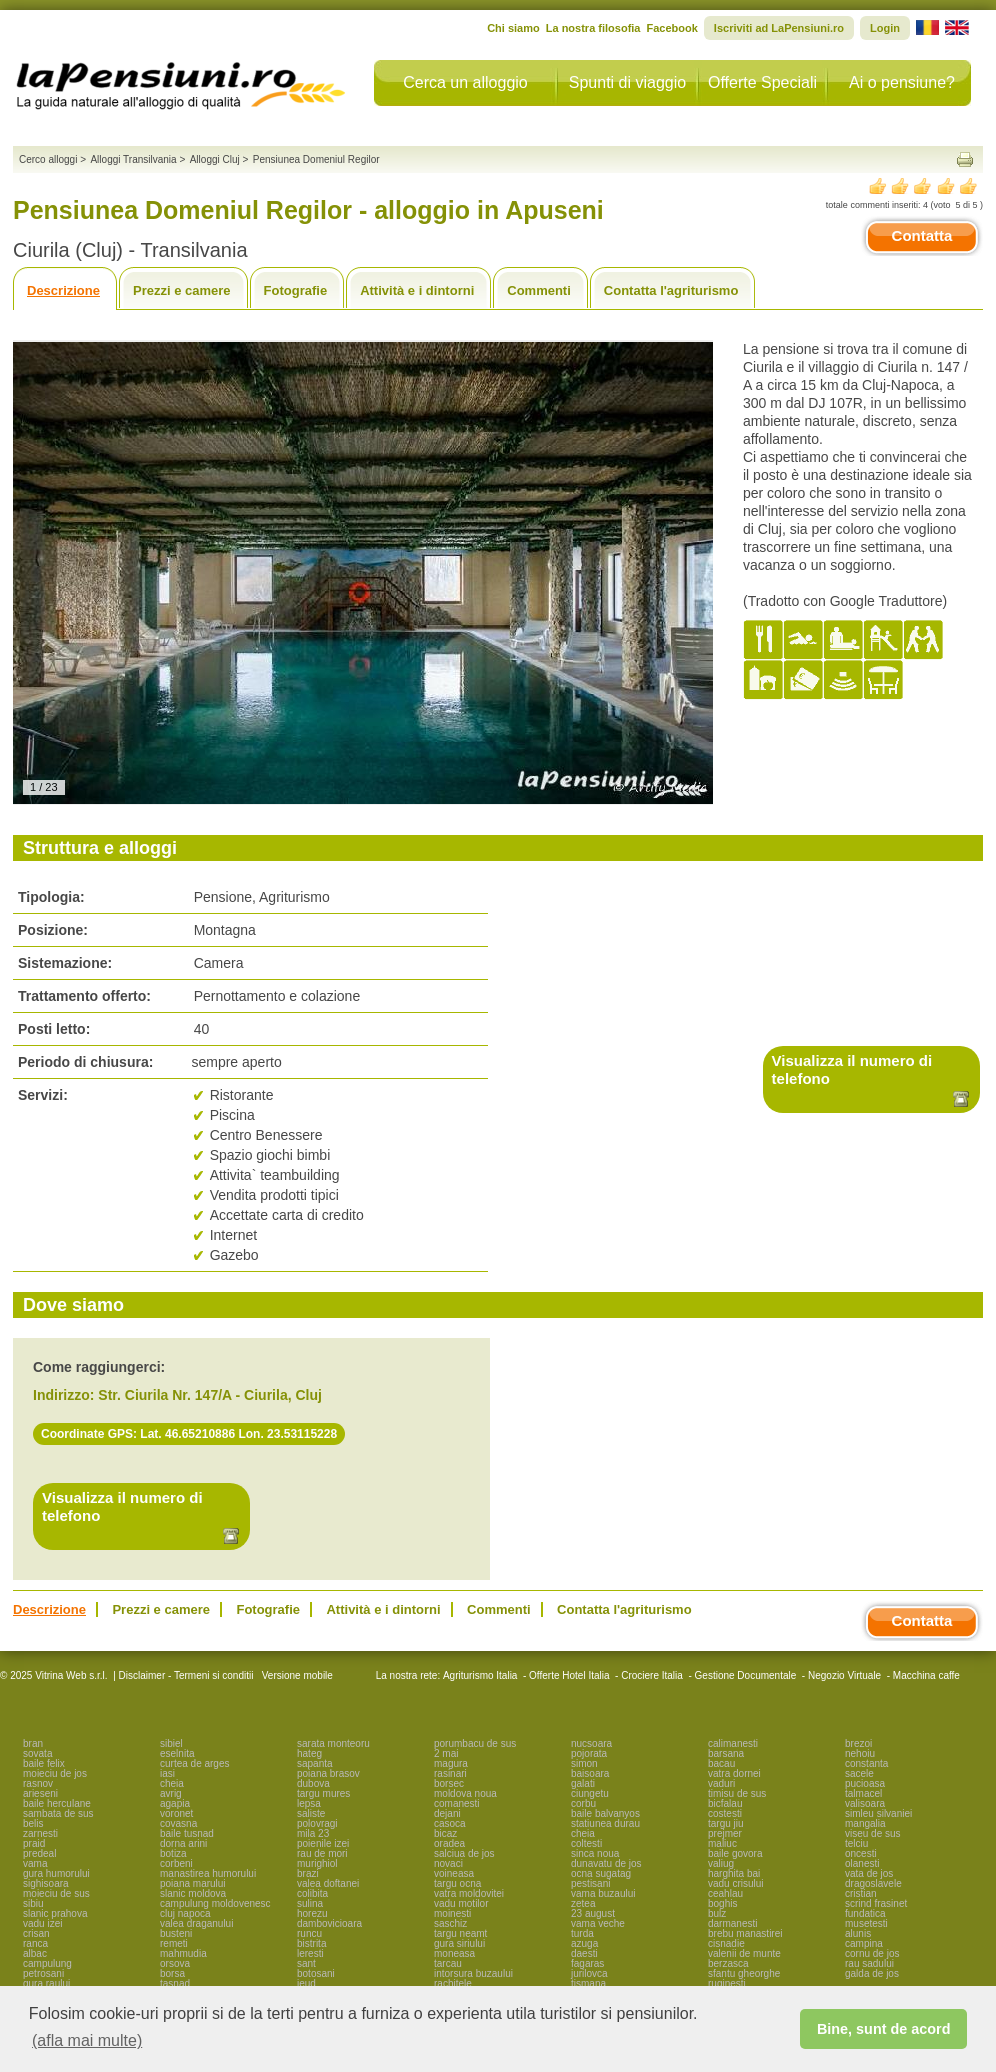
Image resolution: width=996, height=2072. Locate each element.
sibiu (33, 1903)
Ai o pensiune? (902, 82)
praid (34, 1843)
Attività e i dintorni (417, 290)
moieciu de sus (56, 1893)
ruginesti (727, 1983)
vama (35, 1863)
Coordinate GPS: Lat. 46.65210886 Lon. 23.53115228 (189, 1434)
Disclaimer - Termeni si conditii (186, 1675)
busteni (176, 1933)
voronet (176, 1813)
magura (451, 1763)
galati (583, 1783)
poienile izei (323, 1843)
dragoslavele (873, 1883)
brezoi (858, 1743)
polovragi (317, 1823)
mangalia (865, 1823)
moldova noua (465, 1793)
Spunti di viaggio (627, 82)
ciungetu (590, 1793)
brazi (308, 1873)
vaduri (721, 1783)
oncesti (861, 1853)
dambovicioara (329, 1923)
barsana (726, 1753)
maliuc (722, 1843)
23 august (593, 1913)
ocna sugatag (601, 1873)
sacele (859, 1773)
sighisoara (46, 1883)
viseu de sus (873, 1833)
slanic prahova (55, 1913)
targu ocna (457, 1883)
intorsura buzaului (473, 1973)
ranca (35, 1943)
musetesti (866, 1923)
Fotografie (296, 290)
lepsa (309, 1803)
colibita (312, 1893)
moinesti (452, 1913)
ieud (306, 1983)
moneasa (454, 1953)
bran (33, 1743)
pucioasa (865, 1783)
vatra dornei (734, 1773)
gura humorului (56, 1873)
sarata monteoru (333, 1743)
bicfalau (725, 1803)
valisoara (865, 1803)
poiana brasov (328, 1773)
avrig (171, 1793)
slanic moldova (193, 1893)
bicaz (445, 1833)
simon (584, 1763)
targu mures (323, 1793)
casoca (450, 1823)
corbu (583, 1803)
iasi (167, 1773)
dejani (447, 1813)
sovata (37, 1753)
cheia (172, 1783)
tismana (588, 1983)
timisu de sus (737, 1793)
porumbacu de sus (475, 1743)
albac (35, 1953)
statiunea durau (605, 1823)
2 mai (446, 1753)
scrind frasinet (876, 1903)
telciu (856, 1843)
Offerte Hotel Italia (569, 1675)
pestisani (590, 1883)
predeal (39, 1853)
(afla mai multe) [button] (87, 2040)
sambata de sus (58, 1813)
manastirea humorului (208, 1873)
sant (306, 1963)
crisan (36, 1933)
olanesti (862, 1863)
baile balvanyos (605, 1813)
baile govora (735, 1853)
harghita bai (734, 1873)
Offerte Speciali (762, 82)
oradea (449, 1843)
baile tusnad (187, 1833)
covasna (178, 1823)
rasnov (38, 1783)
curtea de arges (195, 1763)
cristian (861, 1893)
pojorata (589, 1753)
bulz (717, 1913)
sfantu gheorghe (744, 1973)
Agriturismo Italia (480, 1675)
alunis (858, 1933)
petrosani (43, 1973)
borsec (449, 1783)
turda (582, 1933)
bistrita (311, 1943)
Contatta (922, 235)
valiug (721, 1863)
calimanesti (733, 1743)
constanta (866, 1763)
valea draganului (196, 1923)
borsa (172, 1973)
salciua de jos (464, 1853)
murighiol (317, 1863)
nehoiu (860, 1753)
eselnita (177, 1753)
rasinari (450, 1773)
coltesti (586, 1843)
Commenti (539, 290)
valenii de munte (744, 1953)
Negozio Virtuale (844, 1675)
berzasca (728, 1963)
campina (864, 1943)
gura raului (46, 1983)
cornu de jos (872, 1953)
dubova (313, 1783)
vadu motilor (461, 1903)
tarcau (448, 1963)
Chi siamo (513, 28)
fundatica (865, 1913)
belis (33, 1823)
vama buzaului (603, 1893)
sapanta (315, 1763)
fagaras (587, 1963)
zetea (583, 1903)
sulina (310, 1903)
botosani (316, 1973)
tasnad (175, 1983)
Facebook (671, 28)
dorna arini (183, 1843)
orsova (175, 1963)
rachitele (453, 1983)
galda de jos (872, 1973)
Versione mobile (296, 1675)
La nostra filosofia (593, 28)
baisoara (590, 1773)
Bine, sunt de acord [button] (884, 2029)
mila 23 (313, 1833)
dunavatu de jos (606, 1863)
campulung (47, 1963)
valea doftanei (328, 1883)
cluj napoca (185, 1913)
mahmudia (183, 1953)
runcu (309, 1933)
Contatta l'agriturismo (671, 290)
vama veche (598, 1923)
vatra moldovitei (469, 1893)
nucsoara (591, 1743)
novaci (448, 1863)
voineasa (454, 1873)
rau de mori (322, 1853)
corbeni (176, 1863)
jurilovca (589, 1973)
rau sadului (869, 1963)
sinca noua (595, 1853)
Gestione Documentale (746, 1675)
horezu (312, 1913)
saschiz (450, 1923)
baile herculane (57, 1803)
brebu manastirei (745, 1933)
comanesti (457, 1803)
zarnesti (40, 1833)
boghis (722, 1903)
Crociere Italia (652, 1675)
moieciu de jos (55, 1773)
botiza (173, 1853)
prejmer (725, 1833)
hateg (309, 1753)
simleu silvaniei (878, 1813)
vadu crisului (736, 1883)
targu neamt (460, 1933)
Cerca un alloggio (465, 82)
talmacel (863, 1793)
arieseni (40, 1793)
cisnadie (726, 1943)
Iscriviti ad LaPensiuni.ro (779, 28)
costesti (725, 1813)
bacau (721, 1763)
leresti (310, 1953)
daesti (584, 1953)
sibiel (171, 1743)
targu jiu (726, 1823)
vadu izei (42, 1923)
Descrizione (63, 290)
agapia (175, 1803)
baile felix (44, 1763)
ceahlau (725, 1893)
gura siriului (459, 1943)
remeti (174, 1943)
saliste (311, 1813)
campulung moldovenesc (215, 1903)
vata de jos (869, 1873)
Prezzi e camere (182, 290)
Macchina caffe (926, 1675)
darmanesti (732, 1923)
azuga (584, 1943)
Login (885, 28)
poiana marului (193, 1883)
